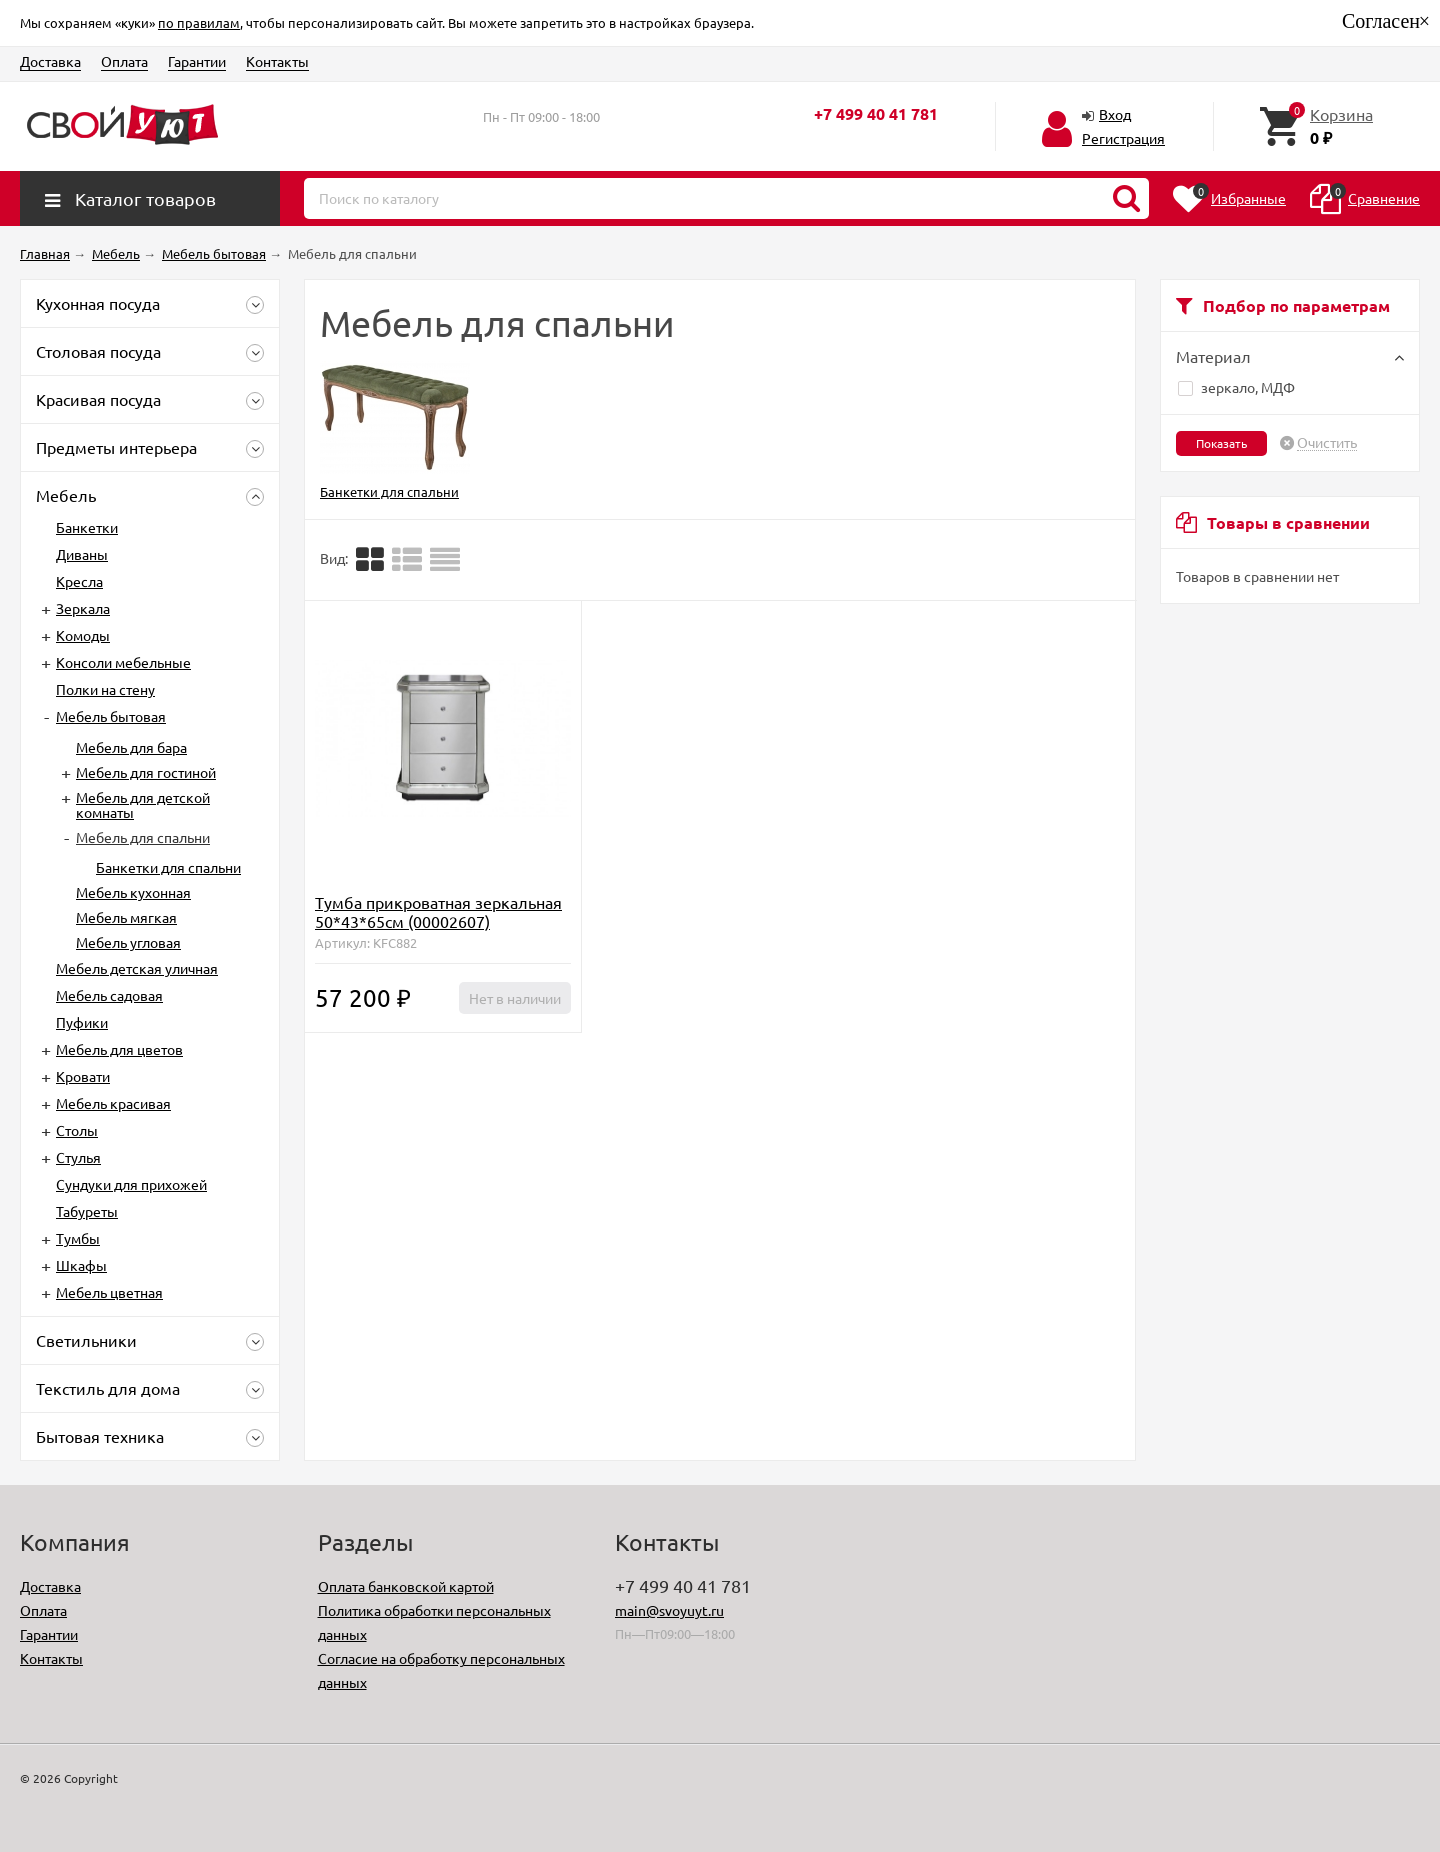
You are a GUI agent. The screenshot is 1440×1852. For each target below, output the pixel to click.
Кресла (79, 581)
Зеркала (83, 608)
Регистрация (1123, 138)
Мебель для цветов (119, 1049)
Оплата (124, 61)
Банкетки (87, 527)
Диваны (82, 554)
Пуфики (82, 1022)
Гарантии (197, 61)
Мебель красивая (113, 1103)
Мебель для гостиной (146, 772)
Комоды (83, 635)
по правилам (199, 22)
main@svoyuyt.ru (669, 1610)
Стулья (78, 1157)
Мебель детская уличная (137, 968)
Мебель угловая (128, 942)
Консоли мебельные (123, 662)
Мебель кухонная (133, 892)
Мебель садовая (109, 995)
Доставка (50, 61)
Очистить (1327, 443)
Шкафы (81, 1265)
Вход (1115, 114)
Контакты (277, 61)
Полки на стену (105, 689)
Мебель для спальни (143, 837)
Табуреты (87, 1211)
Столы (77, 1130)
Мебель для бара (131, 747)
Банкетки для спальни (168, 867)
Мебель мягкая (126, 917)
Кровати (83, 1076)
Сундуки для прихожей (131, 1184)
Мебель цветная (109, 1292)
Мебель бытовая (111, 716)
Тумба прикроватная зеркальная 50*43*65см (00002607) (438, 911)
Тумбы (78, 1238)
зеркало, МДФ (1236, 387)
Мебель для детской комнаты (143, 804)
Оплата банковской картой (406, 1586)
